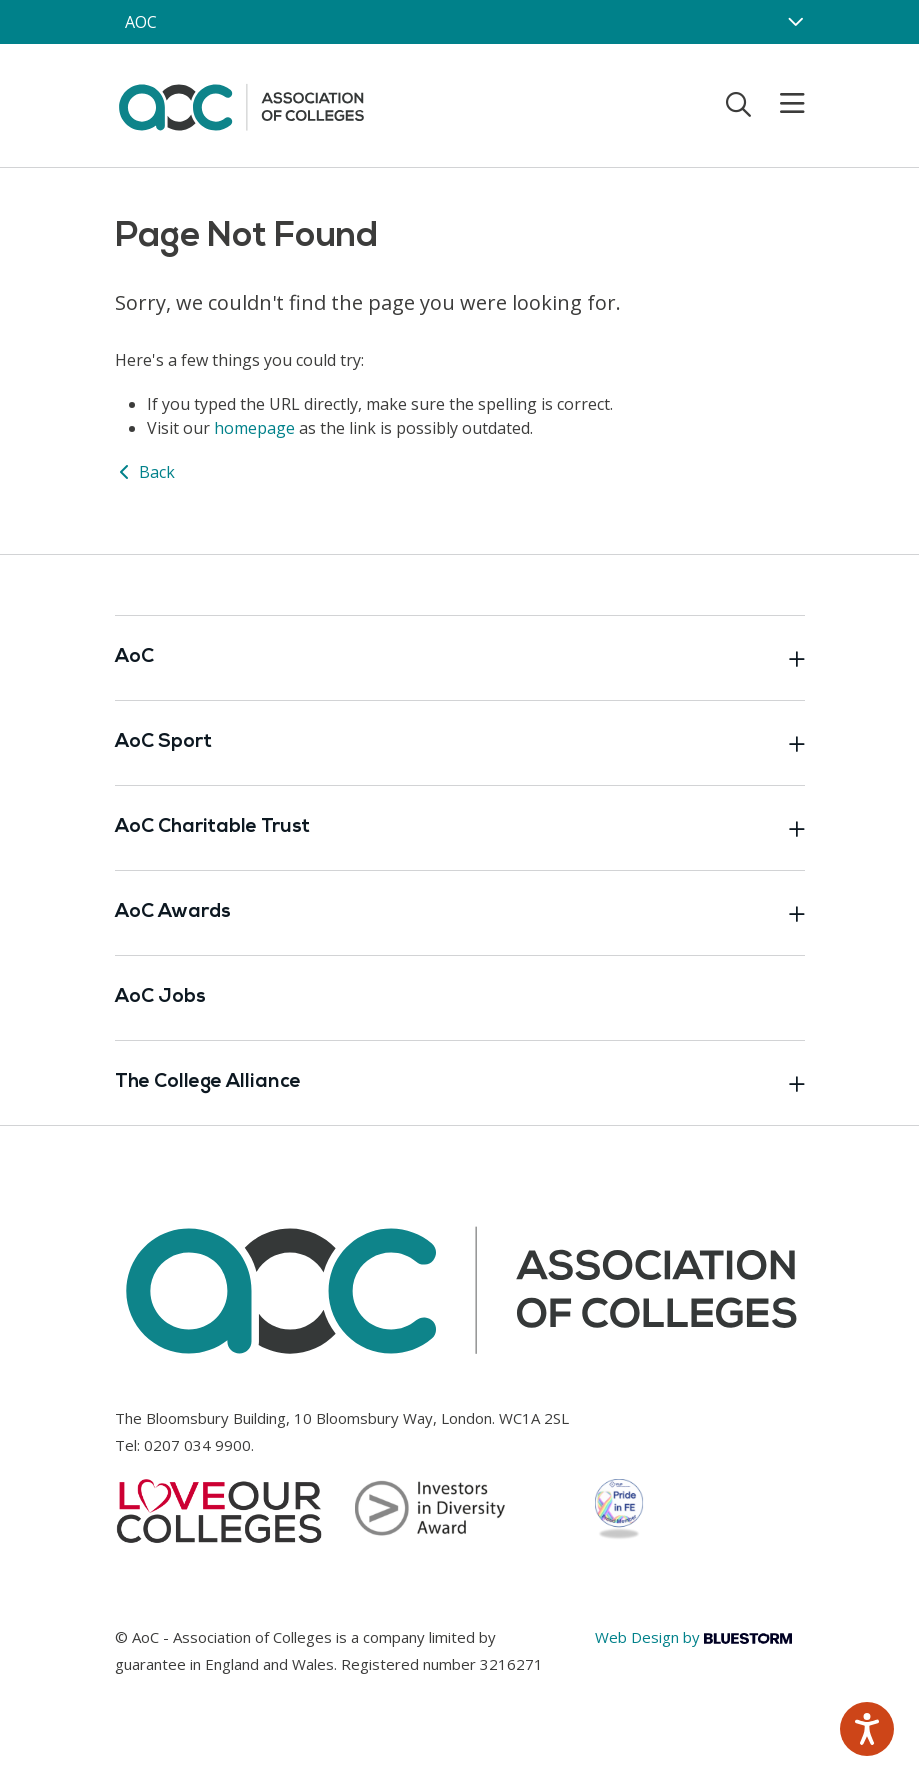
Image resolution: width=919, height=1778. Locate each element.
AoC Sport (460, 743)
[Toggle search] (738, 104)
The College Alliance (460, 1083)
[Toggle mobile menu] (780, 104)
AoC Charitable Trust (460, 828)
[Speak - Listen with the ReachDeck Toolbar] (867, 1729)
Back (145, 472)
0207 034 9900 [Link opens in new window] (197, 1445)
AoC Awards (460, 913)
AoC (460, 658)
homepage (254, 428)
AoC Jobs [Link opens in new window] (160, 997)
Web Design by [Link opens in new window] (693, 1637)
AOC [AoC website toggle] (141, 22)
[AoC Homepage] (241, 104)
